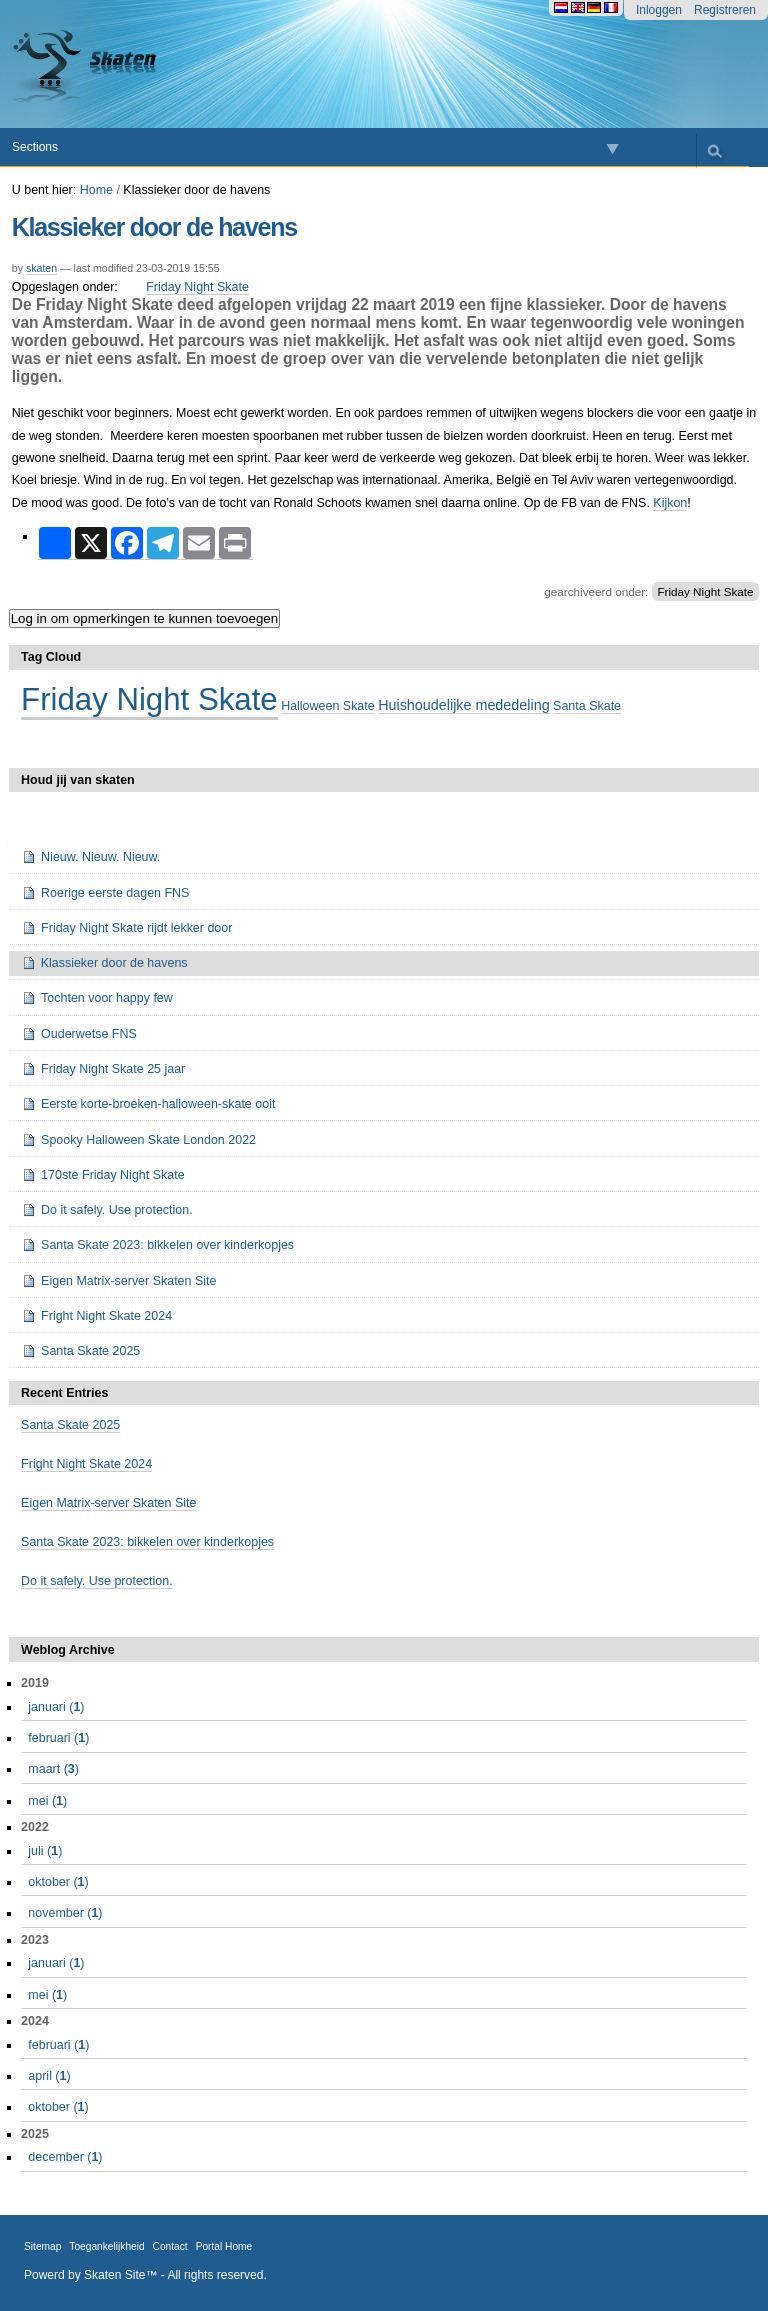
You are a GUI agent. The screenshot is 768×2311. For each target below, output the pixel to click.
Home (96, 190)
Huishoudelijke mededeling (463, 705)
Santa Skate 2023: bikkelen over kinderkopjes (147, 1542)
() (56, 1707)
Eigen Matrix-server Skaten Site (108, 1503)
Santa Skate (587, 706)
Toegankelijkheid (106, 2246)
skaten (41, 268)
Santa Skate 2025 (70, 1425)
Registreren (725, 10)
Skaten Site (114, 2275)
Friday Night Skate (197, 287)
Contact (170, 2246)
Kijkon (670, 503)
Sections (35, 147)
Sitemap (42, 2246)
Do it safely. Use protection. (97, 1581)
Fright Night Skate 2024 (86, 1464)
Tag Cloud (51, 657)
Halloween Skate (328, 706)
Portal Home (224, 2246)
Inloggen (659, 10)
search (714, 151)
